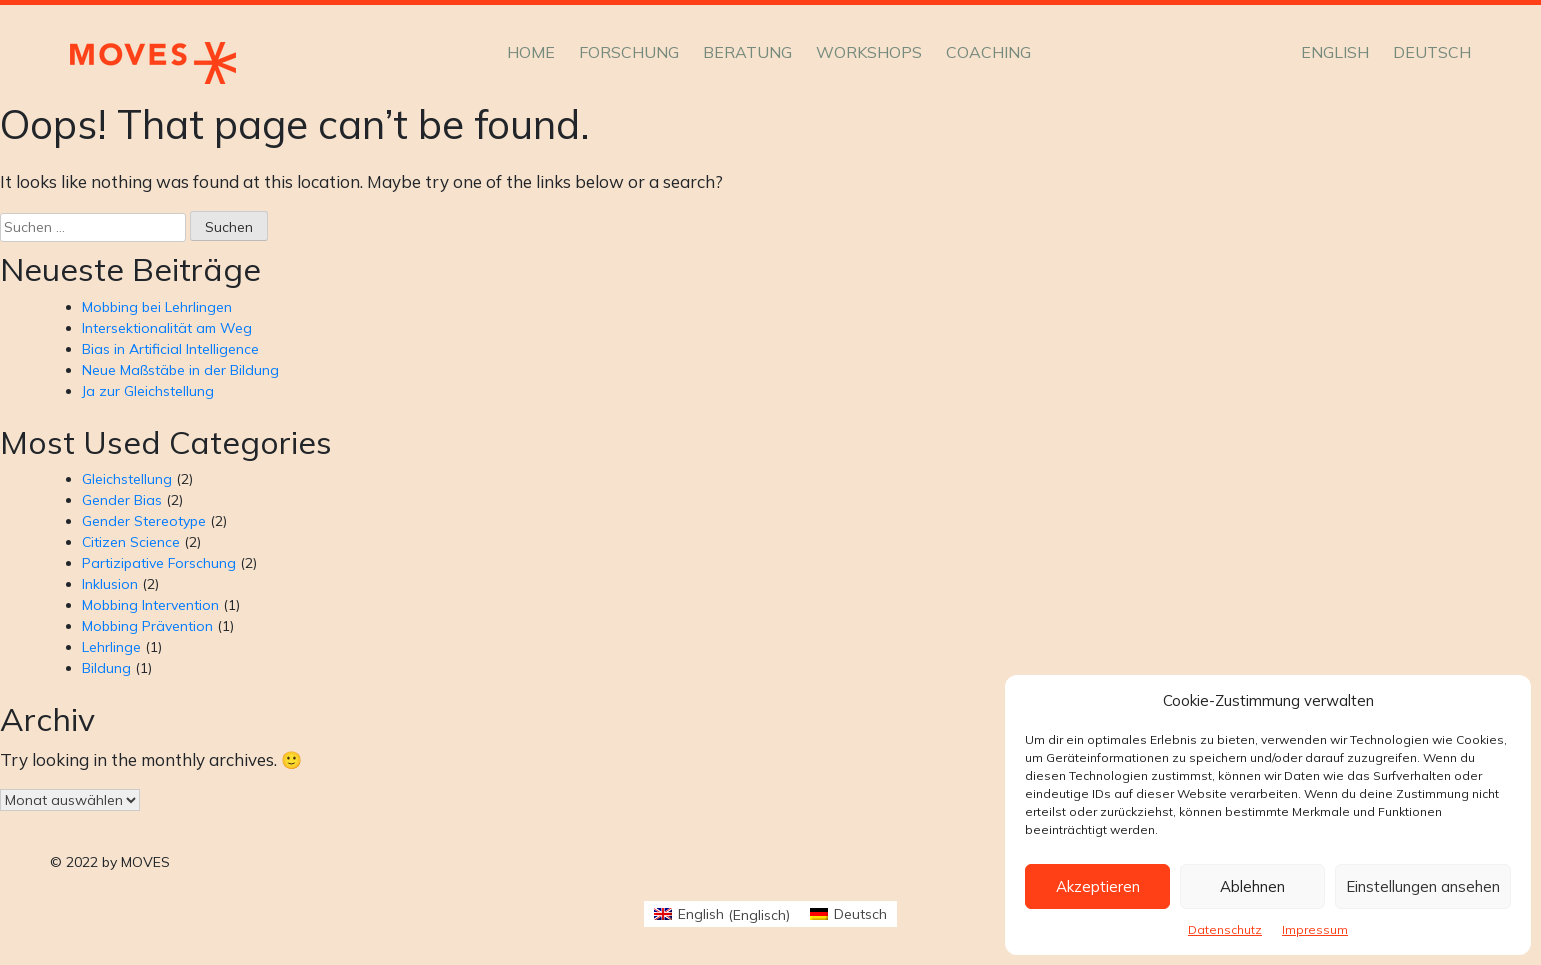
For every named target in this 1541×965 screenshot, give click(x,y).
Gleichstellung (127, 479)
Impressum (1315, 929)
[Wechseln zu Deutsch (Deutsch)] (848, 914)
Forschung (629, 52)
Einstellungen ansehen (1423, 886)
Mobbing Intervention (150, 605)
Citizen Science (131, 542)
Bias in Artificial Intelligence (170, 349)
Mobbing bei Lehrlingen (157, 307)
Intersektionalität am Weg (167, 328)
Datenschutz (1225, 929)
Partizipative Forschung (159, 563)
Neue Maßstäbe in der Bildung (180, 370)
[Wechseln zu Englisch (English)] (722, 914)
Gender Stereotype (144, 521)
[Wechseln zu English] (1335, 52)
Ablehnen (1252, 886)
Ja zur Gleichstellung (148, 391)
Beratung (747, 52)
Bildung (106, 668)
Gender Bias (122, 500)
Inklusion (110, 584)
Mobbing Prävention (147, 626)
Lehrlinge (111, 647)
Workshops (869, 52)
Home (531, 52)
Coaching (988, 52)
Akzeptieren (1098, 886)
